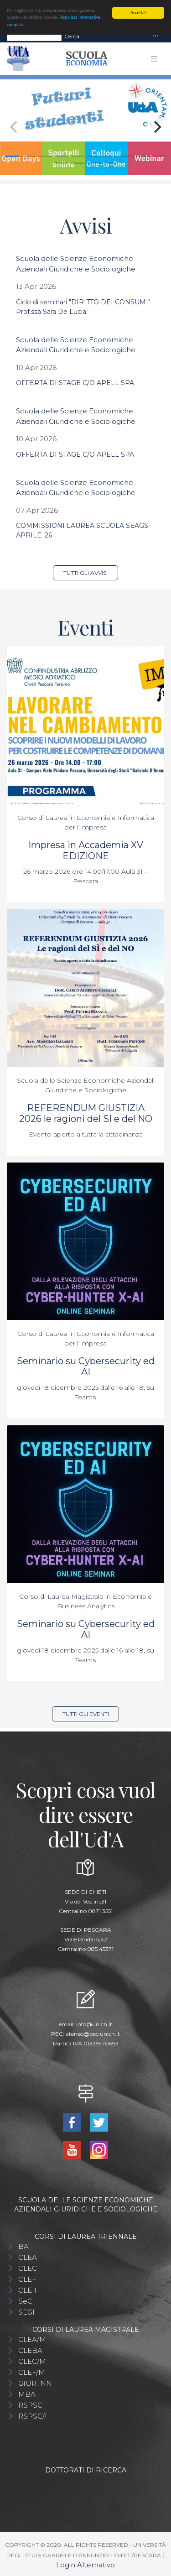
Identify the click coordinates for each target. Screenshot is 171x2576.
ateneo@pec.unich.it (93, 2033)
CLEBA (30, 2350)
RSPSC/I (32, 2416)
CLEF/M (31, 2372)
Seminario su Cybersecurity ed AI (86, 1366)
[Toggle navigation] (155, 36)
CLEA (27, 2257)
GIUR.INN (35, 2383)
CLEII (27, 2290)
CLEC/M (32, 2361)
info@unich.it (94, 2023)
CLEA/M (32, 2339)
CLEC (27, 2268)
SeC (25, 2301)
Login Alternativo (85, 2564)
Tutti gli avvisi (85, 572)
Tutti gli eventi (85, 1713)
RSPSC (30, 2405)
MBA (27, 2394)
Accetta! (138, 13)
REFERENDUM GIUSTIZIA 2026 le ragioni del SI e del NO (85, 1113)
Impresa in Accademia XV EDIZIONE (85, 850)
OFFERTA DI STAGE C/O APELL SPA (75, 383)
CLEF (27, 2279)
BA (23, 2246)
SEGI (26, 2312)
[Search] (34, 36)
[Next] (156, 127)
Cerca (71, 35)
